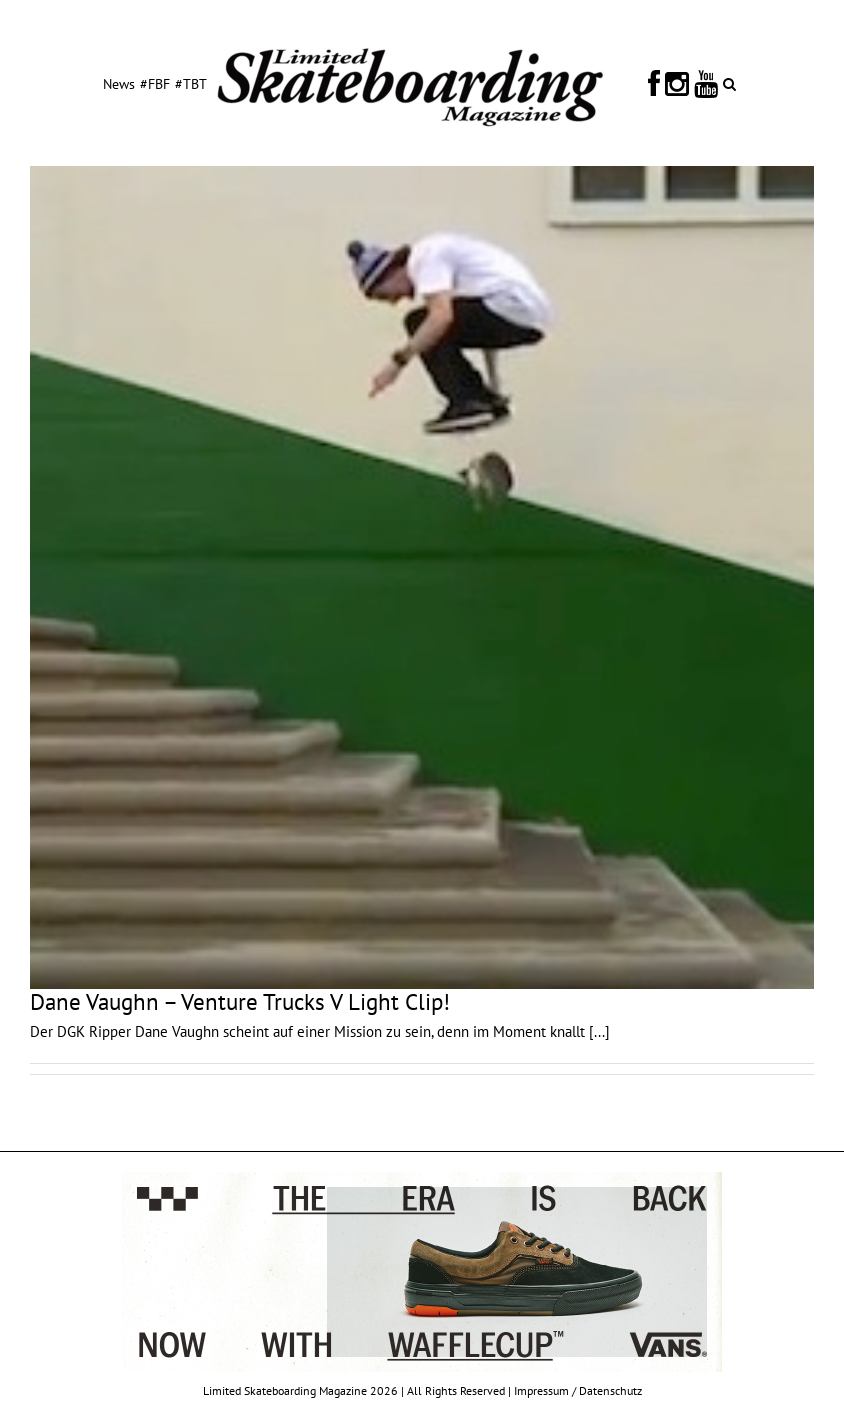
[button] (729, 83)
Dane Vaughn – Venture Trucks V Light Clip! (240, 1001)
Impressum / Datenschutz (578, 1390)
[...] (599, 1031)
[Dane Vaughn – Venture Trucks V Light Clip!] (422, 577)
